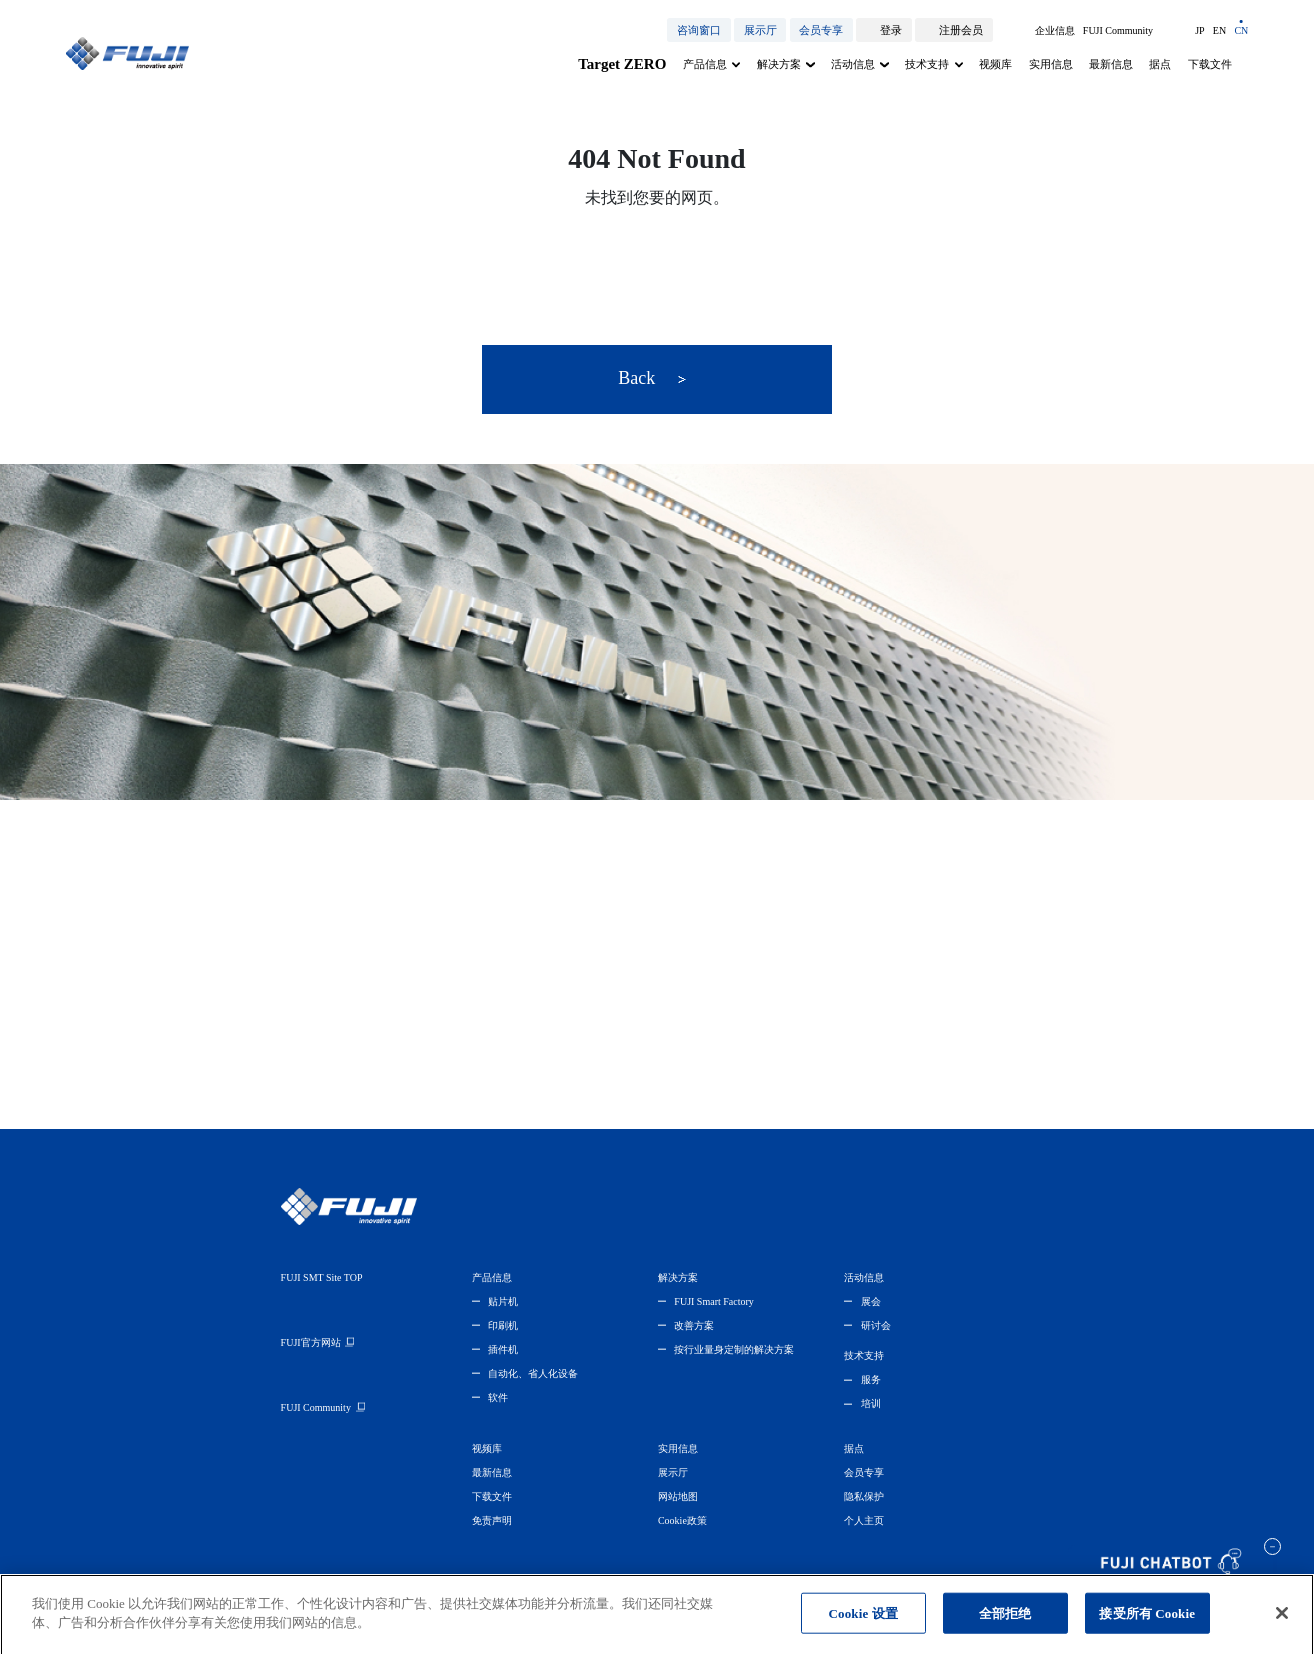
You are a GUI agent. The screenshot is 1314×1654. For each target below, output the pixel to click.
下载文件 (1210, 64)
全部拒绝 (1005, 1622)
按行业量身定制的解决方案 (734, 1349)
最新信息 (1111, 64)
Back (652, 377)
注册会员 (961, 30)
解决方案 (779, 64)
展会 (871, 1301)
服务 (871, 1379)
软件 (498, 1397)
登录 (891, 30)
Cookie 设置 (863, 1622)
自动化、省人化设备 (533, 1373)
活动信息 (853, 64)
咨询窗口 (699, 30)
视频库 (995, 64)
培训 (871, 1403)
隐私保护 (864, 1496)
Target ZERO (622, 64)
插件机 (503, 1349)
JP (1199, 30)
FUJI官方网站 (311, 1342)
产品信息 (705, 64)
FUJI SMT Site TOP (322, 1277)
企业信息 (1055, 30)
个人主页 (864, 1520)
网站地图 (678, 1496)
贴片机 (503, 1301)
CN (1241, 30)
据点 (1160, 64)
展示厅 (760, 30)
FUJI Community (1118, 30)
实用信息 (1051, 64)
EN (1219, 30)
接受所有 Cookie (1147, 1622)
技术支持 (927, 64)
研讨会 (876, 1325)
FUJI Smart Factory (713, 1301)
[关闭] (1282, 1623)
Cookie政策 (682, 1520)
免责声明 (492, 1520)
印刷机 (503, 1325)
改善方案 (694, 1325)
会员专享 (821, 30)
